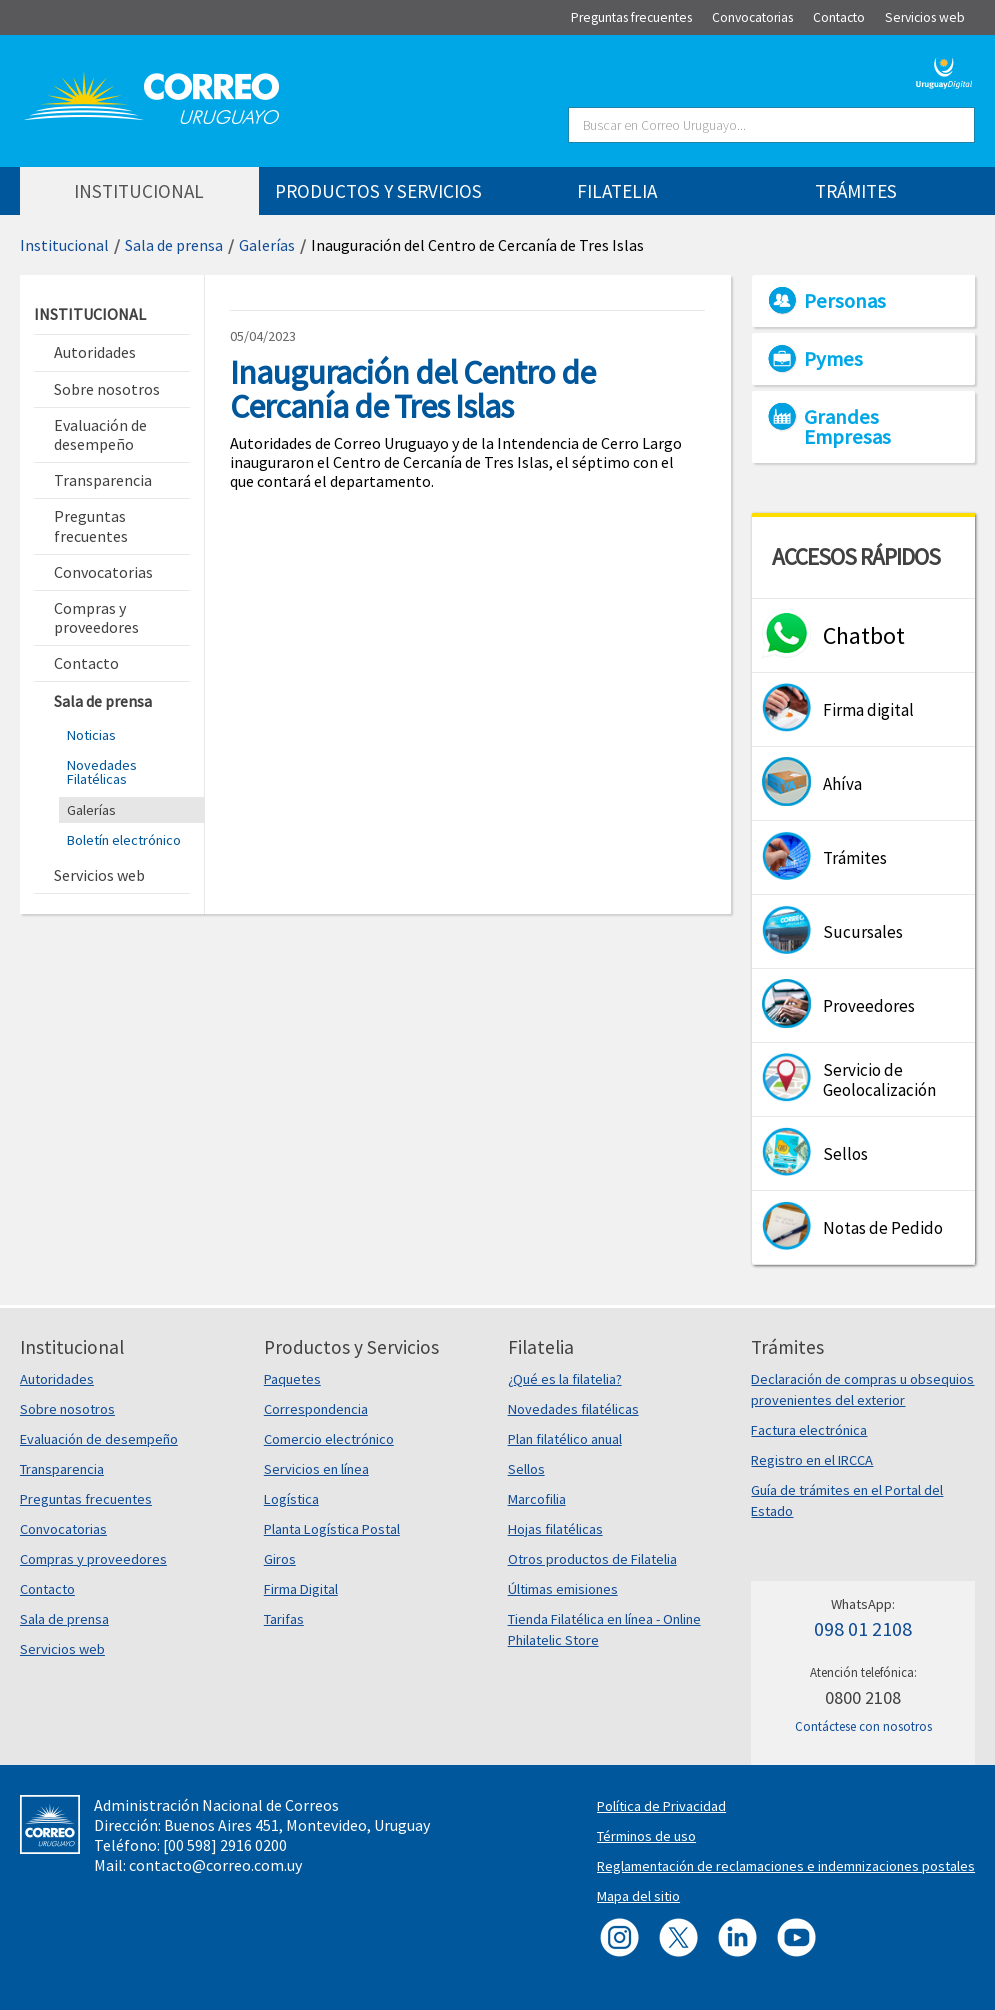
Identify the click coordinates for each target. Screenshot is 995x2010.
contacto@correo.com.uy (215, 1865)
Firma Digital (301, 1589)
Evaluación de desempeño (99, 1439)
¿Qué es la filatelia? (565, 1379)
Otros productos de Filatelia (592, 1559)
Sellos (526, 1469)
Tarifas (284, 1619)
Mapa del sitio (638, 1896)
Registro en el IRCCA (812, 1460)
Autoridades (57, 1379)
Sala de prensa (174, 245)
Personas (845, 301)
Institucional (64, 245)
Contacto (47, 1589)
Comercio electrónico (329, 1439)
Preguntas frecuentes (86, 1499)
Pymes (833, 359)
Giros (280, 1559)
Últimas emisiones (563, 1589)
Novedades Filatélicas (102, 772)
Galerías (267, 245)
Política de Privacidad (661, 1806)
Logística (291, 1499)
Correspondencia (316, 1409)
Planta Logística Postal (332, 1529)
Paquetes (292, 1379)
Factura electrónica (809, 1430)
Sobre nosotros (67, 1409)
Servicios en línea (316, 1469)
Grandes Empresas (847, 427)
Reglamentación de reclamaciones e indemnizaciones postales (786, 1866)
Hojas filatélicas (555, 1529)
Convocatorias (63, 1529)
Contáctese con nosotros (863, 1726)
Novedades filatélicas (573, 1409)
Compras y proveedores (93, 1559)
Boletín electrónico (124, 840)
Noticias (91, 735)
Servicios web (62, 1649)
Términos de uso (646, 1836)
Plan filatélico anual (565, 1439)
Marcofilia (537, 1499)
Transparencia (62, 1469)
